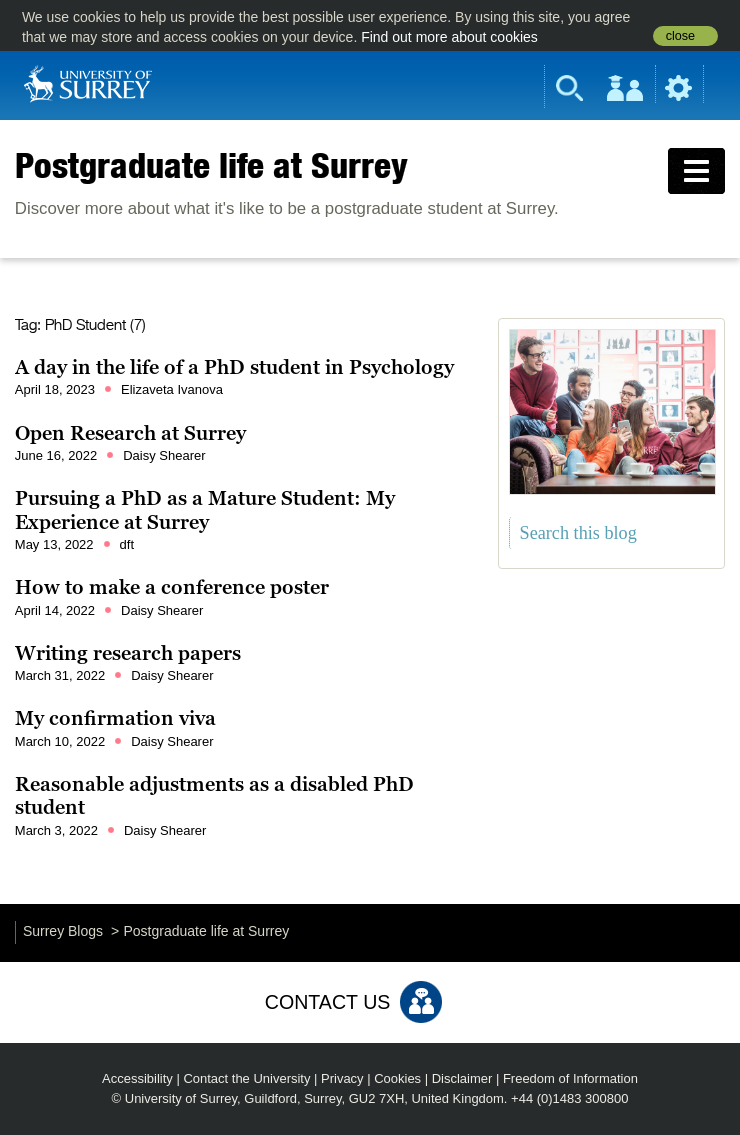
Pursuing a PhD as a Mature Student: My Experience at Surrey (205, 510)
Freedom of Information (570, 1078)
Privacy (342, 1078)
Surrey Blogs (63, 931)
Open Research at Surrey (130, 433)
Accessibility (137, 1078)
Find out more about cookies (449, 37)
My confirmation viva (115, 718)
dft (127, 544)
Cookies (397, 1078)
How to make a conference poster (172, 587)
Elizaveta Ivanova (172, 389)
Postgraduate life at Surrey (211, 165)
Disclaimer (462, 1078)
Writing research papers (128, 653)
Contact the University (246, 1078)
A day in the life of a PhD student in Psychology (234, 367)
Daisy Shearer (164, 455)
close (680, 36)
